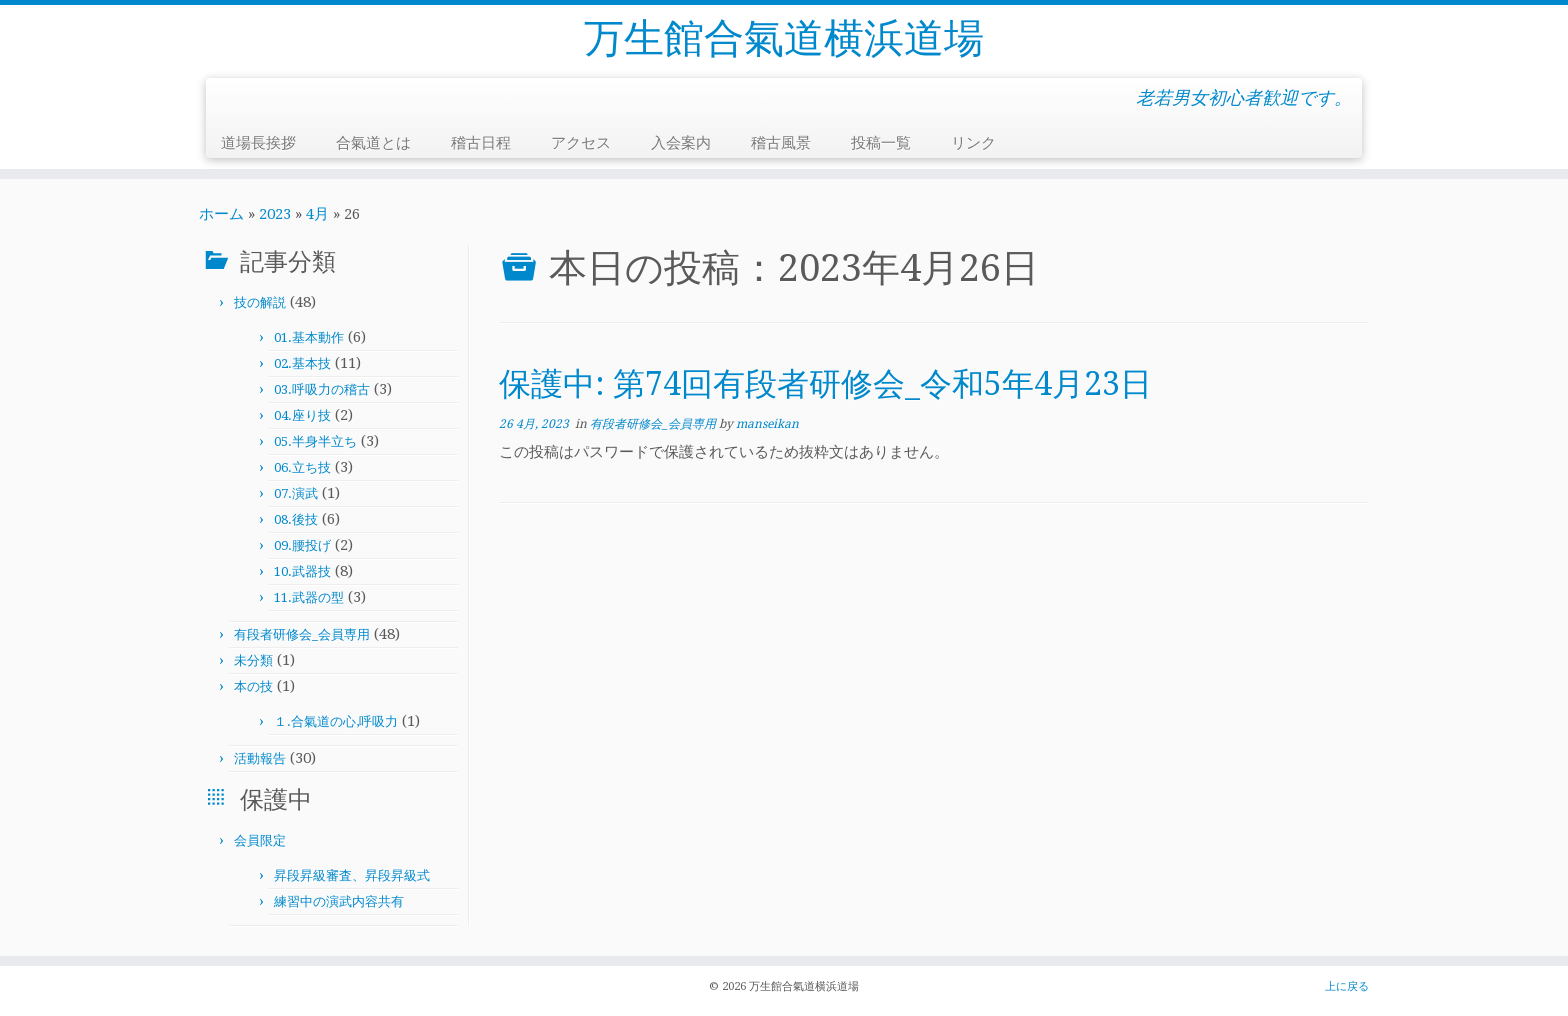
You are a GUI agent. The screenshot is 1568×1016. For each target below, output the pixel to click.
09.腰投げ (302, 545)
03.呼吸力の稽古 (322, 389)
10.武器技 (302, 571)
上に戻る (1347, 986)
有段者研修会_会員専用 (302, 634)
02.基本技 (302, 363)
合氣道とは (373, 143)
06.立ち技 (302, 467)
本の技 (253, 686)
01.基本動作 (309, 337)
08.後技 (296, 519)
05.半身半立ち (315, 441)
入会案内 (681, 143)
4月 (317, 214)
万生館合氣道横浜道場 (784, 38)
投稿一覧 (881, 143)
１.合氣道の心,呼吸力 (336, 721)
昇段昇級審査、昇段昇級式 (352, 875)
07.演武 (296, 493)
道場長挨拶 (258, 143)
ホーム (221, 214)
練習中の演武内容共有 (339, 901)
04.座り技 (302, 415)
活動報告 (260, 758)
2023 (275, 214)
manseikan (767, 424)
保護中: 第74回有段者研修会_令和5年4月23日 (825, 384)
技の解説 (260, 302)
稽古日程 (481, 143)
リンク (973, 143)
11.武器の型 (309, 597)
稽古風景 (781, 143)
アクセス (581, 143)
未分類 (253, 660)
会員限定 (260, 840)
